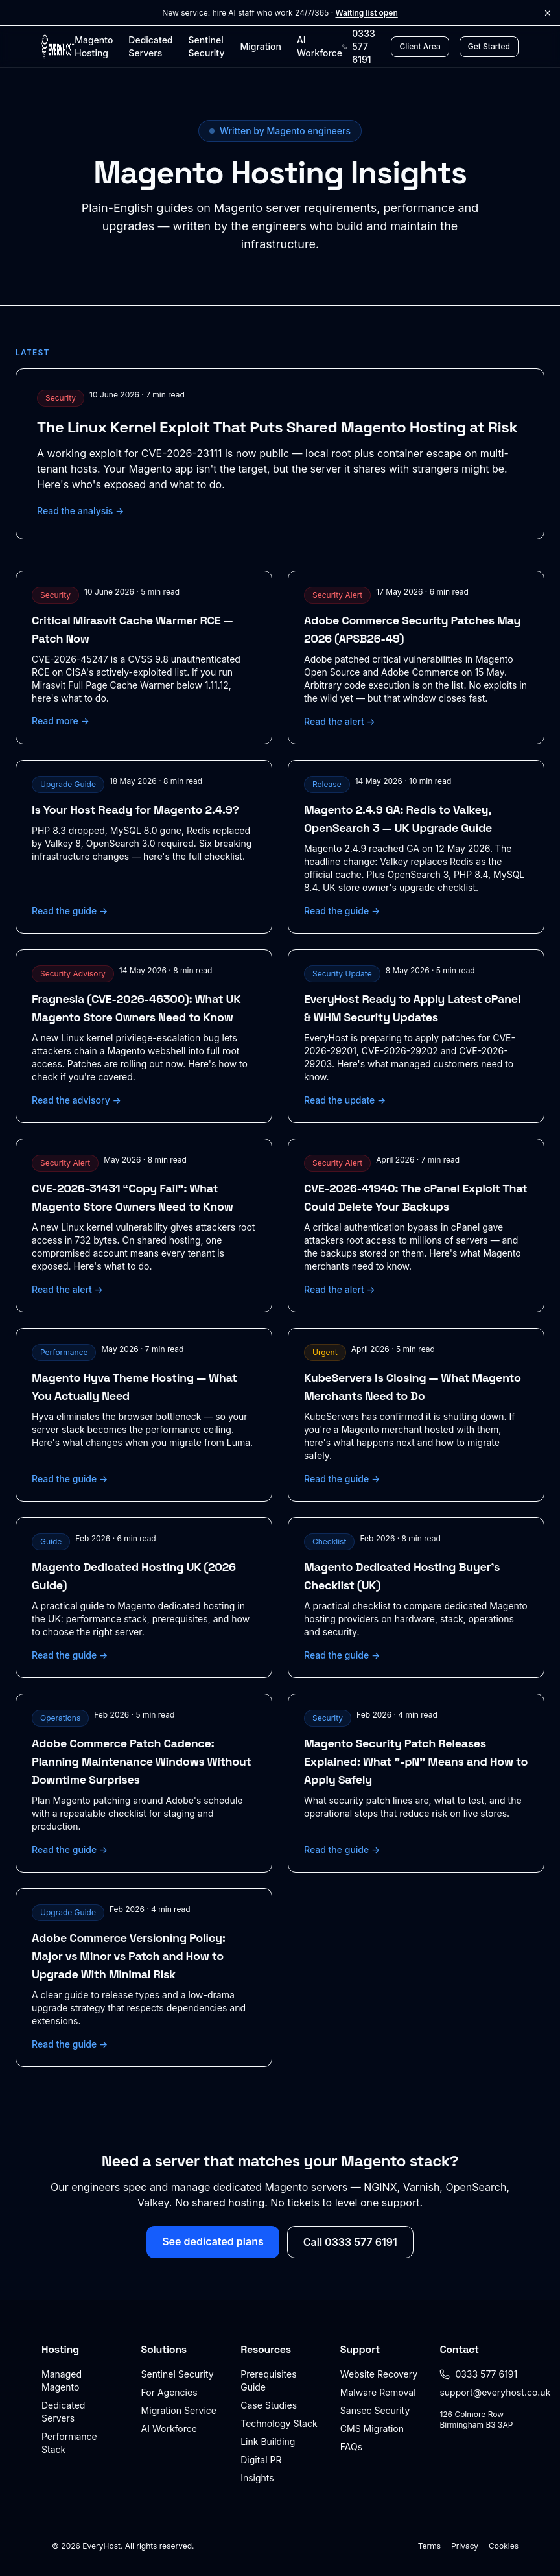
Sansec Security (375, 2410)
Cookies (504, 2546)
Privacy (464, 2546)
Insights (257, 2477)
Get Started (489, 46)
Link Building (267, 2441)
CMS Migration (372, 2428)
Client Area (419, 46)
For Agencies (169, 2392)
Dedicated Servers (150, 46)
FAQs (351, 2446)
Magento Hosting (94, 46)
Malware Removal (378, 2392)
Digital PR (260, 2459)
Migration (260, 46)
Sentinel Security (207, 46)
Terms (429, 2546)
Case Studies (268, 2405)
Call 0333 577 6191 (350, 2242)
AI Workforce (319, 46)
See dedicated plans (213, 2241)
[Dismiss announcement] (547, 13)
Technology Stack (278, 2423)
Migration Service (178, 2410)
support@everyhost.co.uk (494, 2392)
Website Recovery (378, 2374)
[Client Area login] (420, 46)
